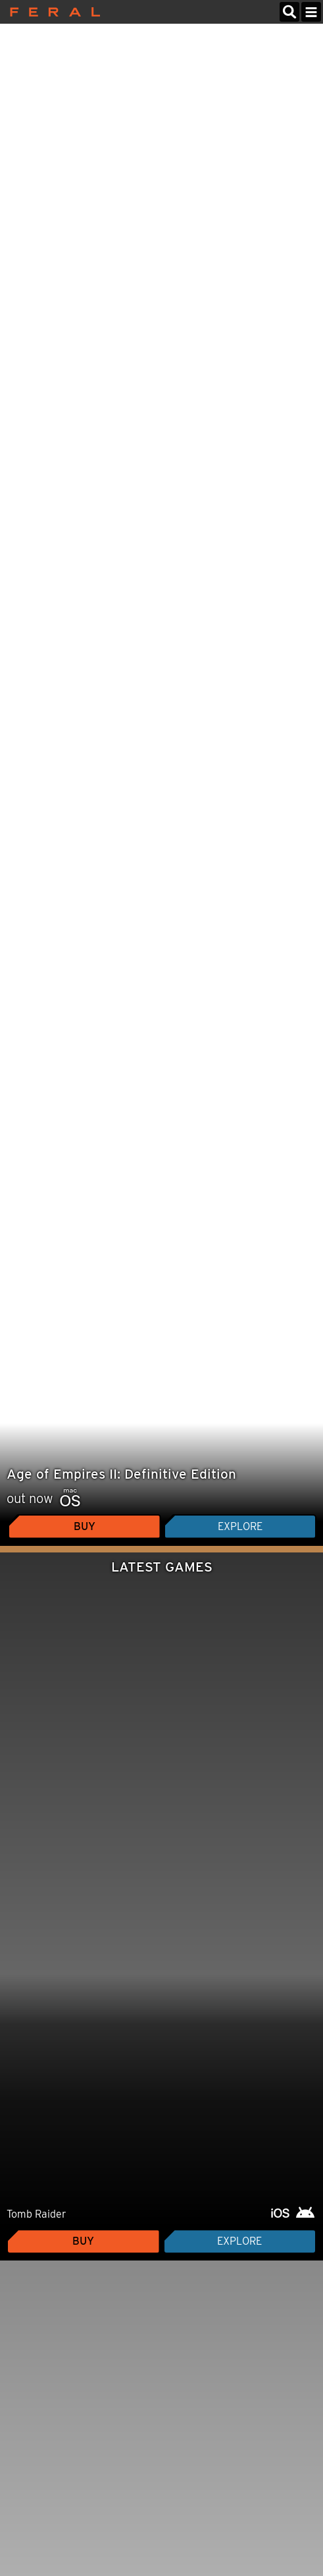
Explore (240, 1526)
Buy (84, 1526)
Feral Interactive (51, 11)
